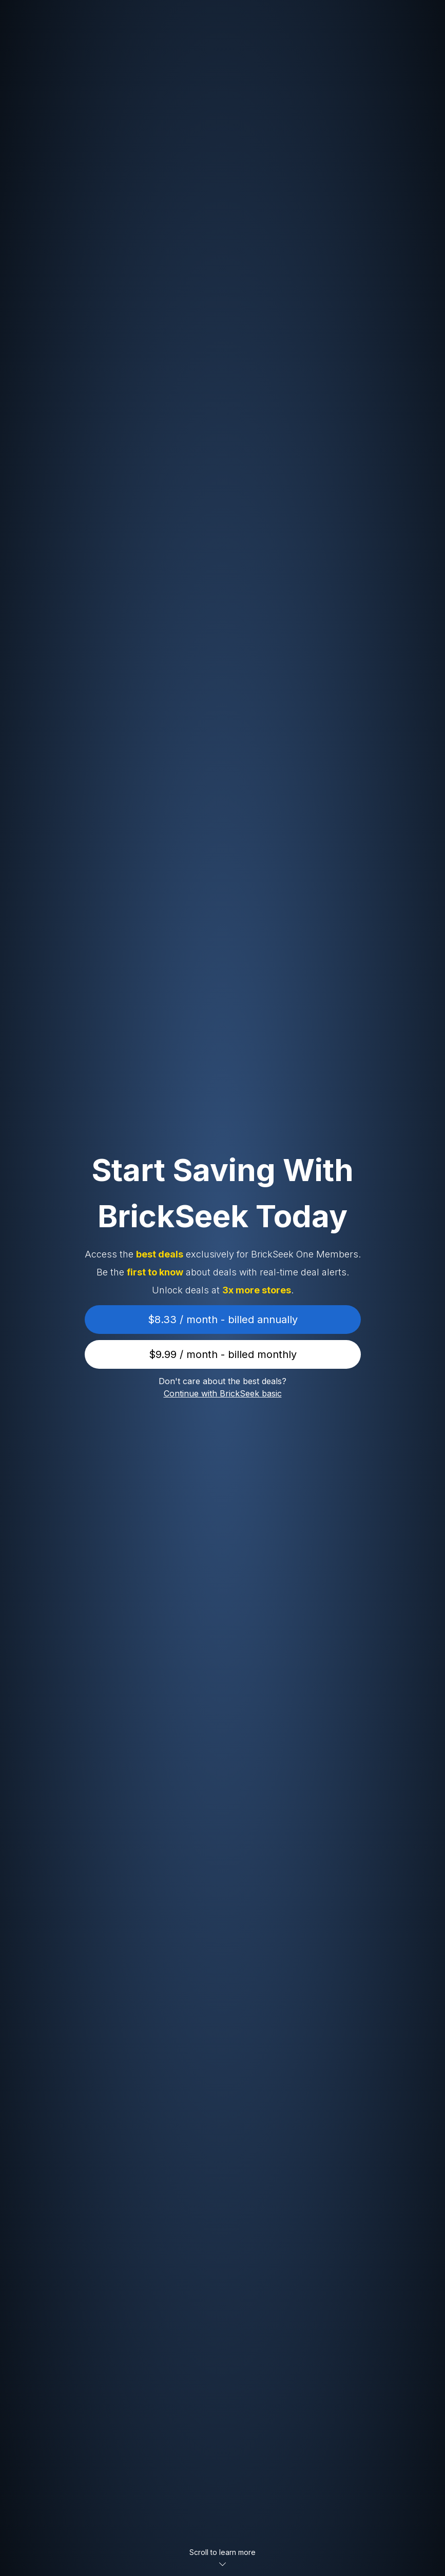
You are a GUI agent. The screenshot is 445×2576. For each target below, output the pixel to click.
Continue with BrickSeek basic (223, 1393)
